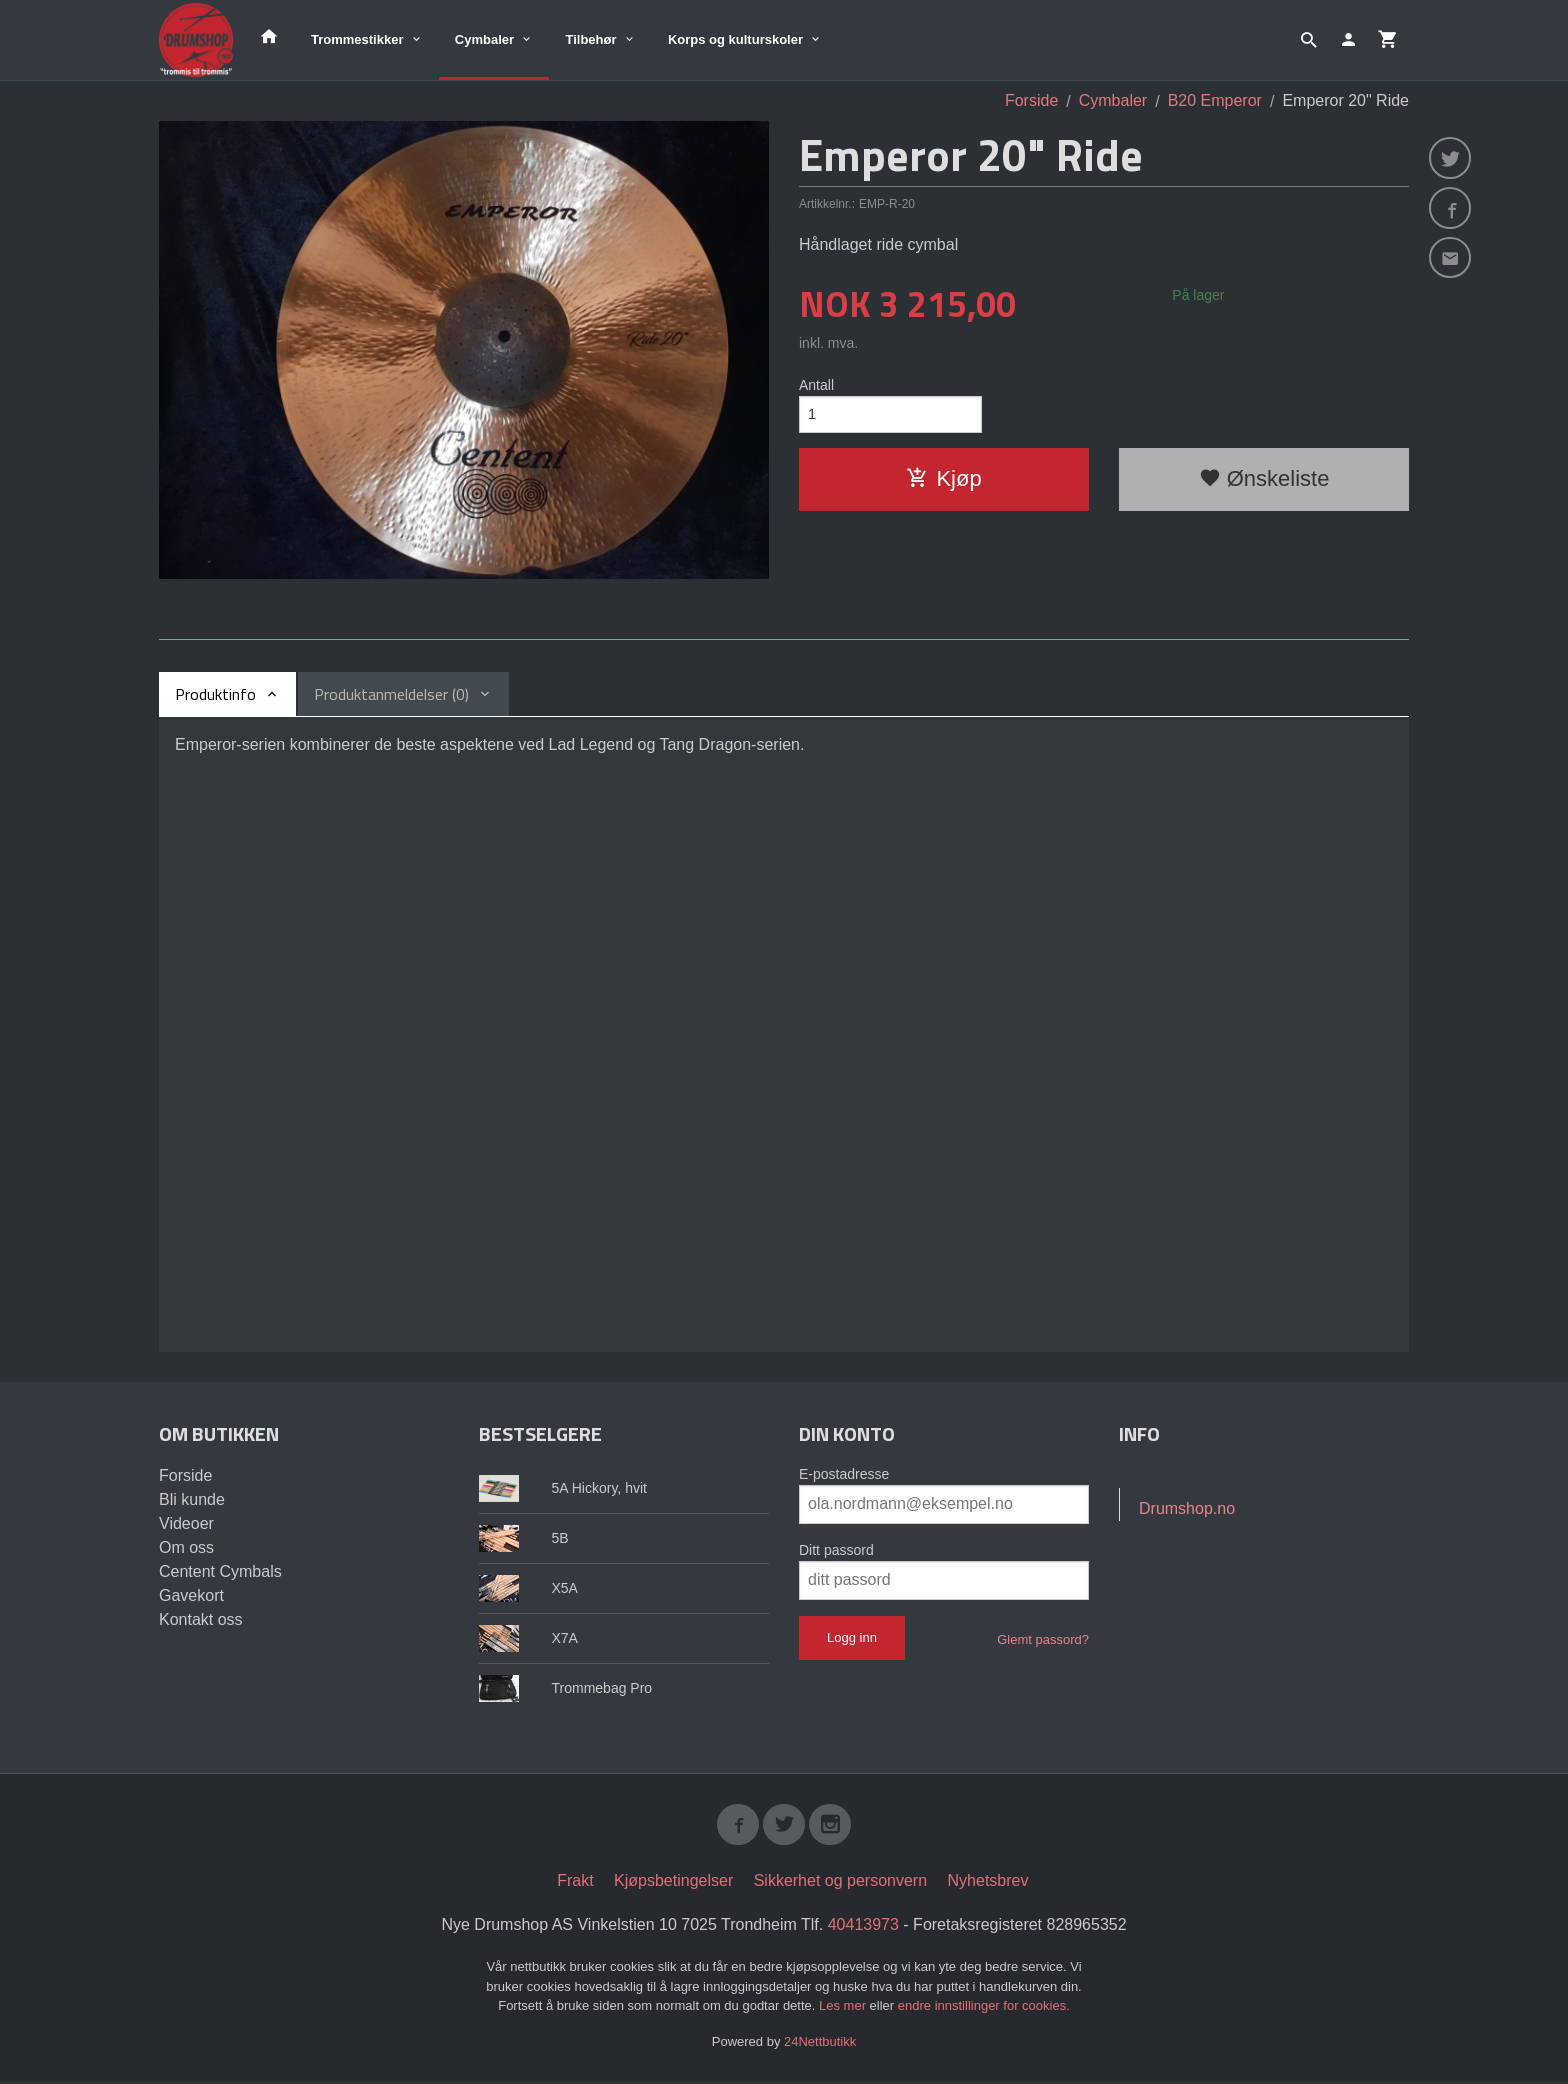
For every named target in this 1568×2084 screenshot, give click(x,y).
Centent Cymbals (220, 1571)
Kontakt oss (201, 1619)
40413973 (863, 1927)
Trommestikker (357, 39)
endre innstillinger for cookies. (984, 2008)
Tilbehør (590, 39)
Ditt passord (836, 1550)
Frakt (575, 1883)
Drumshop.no (1187, 1508)
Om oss (186, 1547)
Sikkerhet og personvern (840, 1883)
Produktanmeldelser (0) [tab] (391, 694)
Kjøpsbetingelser (673, 1883)
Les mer (844, 2008)
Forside (1031, 100)
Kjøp (943, 481)
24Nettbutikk (820, 2043)
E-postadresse (844, 1474)
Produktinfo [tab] (215, 694)
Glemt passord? (1043, 1639)
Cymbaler (484, 39)
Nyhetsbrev (988, 1883)
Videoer (186, 1523)
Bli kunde (192, 1499)
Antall (816, 385)
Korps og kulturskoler (735, 39)
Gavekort (191, 1595)
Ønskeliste (1264, 481)
